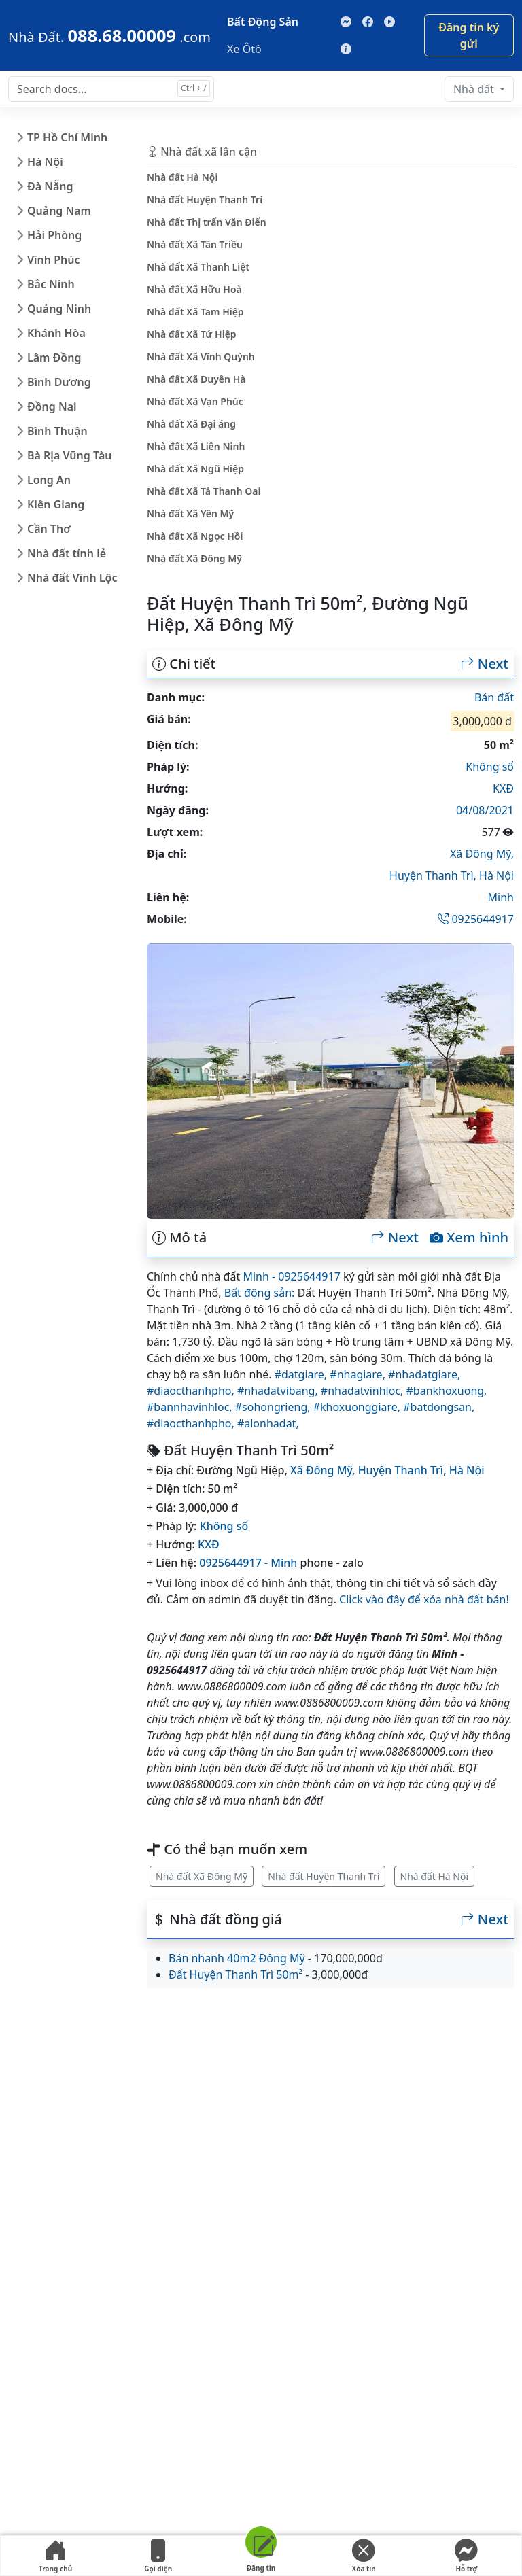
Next (484, 664)
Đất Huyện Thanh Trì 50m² (235, 1974)
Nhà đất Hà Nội (434, 1876)
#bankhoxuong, (446, 1390)
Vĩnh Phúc (53, 259)
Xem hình (469, 1238)
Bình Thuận (57, 430)
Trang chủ (55, 2556)
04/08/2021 (485, 810)
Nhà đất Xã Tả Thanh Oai (203, 491)
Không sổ (490, 766)
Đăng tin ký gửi (468, 35)
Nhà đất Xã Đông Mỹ (201, 1876)
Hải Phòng (54, 235)
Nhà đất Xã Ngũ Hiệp (195, 468)
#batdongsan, (438, 1406)
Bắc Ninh (51, 284)
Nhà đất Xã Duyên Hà (196, 378)
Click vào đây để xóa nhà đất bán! (424, 1599)
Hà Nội (45, 161)
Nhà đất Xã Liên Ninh (196, 446)
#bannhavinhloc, (191, 1406)
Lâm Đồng (54, 357)
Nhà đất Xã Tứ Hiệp (192, 334)
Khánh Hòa (56, 333)
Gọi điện (158, 2556)
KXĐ (503, 788)
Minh (501, 897)
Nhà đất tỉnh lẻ (66, 553)
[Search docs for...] (111, 89)
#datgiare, (302, 1374)
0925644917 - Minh (248, 1562)
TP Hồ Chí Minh (67, 137)
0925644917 (476, 918)
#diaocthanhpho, (192, 1390)
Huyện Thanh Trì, (434, 875)
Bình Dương (59, 382)
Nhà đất (475, 89)
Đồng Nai (52, 406)
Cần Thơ (49, 528)
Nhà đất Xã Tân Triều (195, 244)
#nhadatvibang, (279, 1390)
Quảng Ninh (59, 308)
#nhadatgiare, (424, 1374)
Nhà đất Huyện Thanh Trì (323, 1876)
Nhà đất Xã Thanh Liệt (198, 266)
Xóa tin (363, 2556)
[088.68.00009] (109, 35)
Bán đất (494, 697)
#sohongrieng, (274, 1406)
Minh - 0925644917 (291, 1276)
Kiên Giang (55, 504)
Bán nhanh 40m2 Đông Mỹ (237, 1958)
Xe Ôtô (244, 48)
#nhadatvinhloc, (363, 1390)
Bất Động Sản (262, 21)
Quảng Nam (59, 210)
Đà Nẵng (50, 186)
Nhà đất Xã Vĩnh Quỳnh (201, 356)
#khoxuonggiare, (358, 1406)
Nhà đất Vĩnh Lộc (72, 577)
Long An (49, 479)
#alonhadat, (268, 1423)
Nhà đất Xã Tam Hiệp (195, 311)
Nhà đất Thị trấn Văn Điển (206, 221)
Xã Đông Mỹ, (482, 853)
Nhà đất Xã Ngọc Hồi (195, 535)
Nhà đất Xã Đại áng (191, 423)
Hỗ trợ (466, 2556)
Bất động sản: (259, 1292)
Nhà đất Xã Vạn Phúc (195, 401)
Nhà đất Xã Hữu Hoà (194, 289)
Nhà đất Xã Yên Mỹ (190, 513)
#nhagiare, (359, 1374)
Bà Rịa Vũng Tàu (69, 455)
